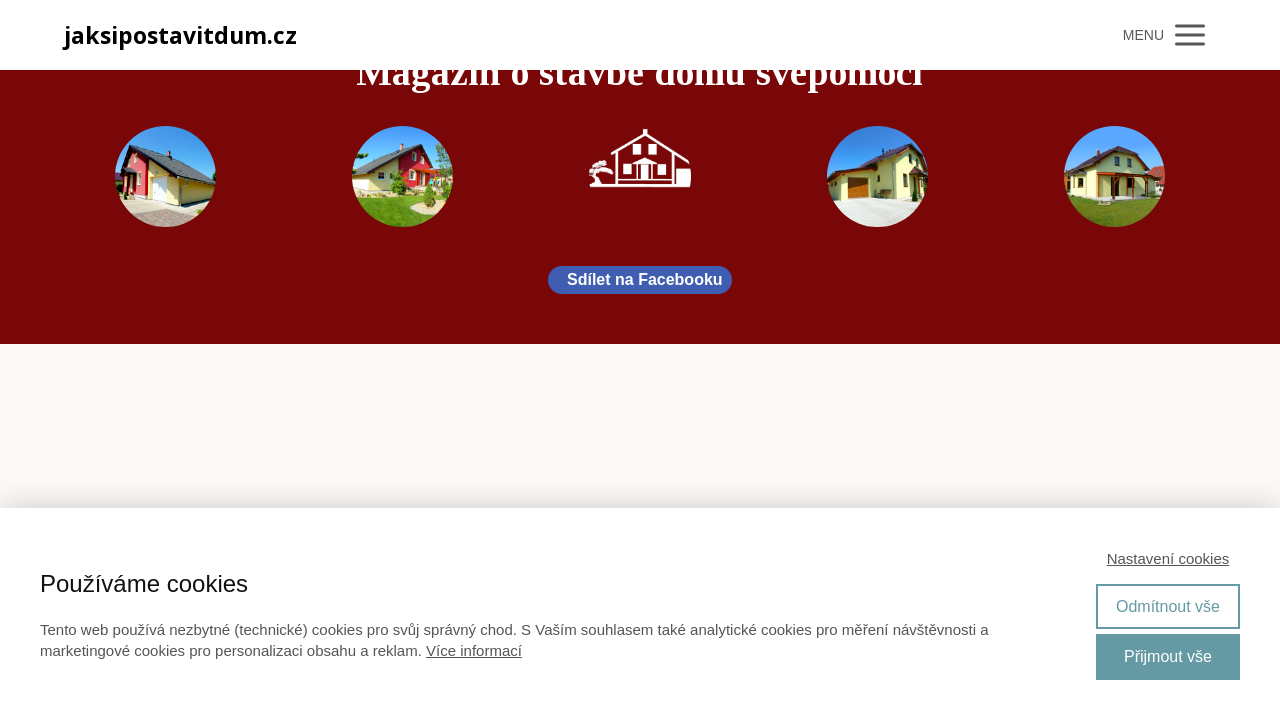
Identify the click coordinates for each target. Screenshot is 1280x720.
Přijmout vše (1168, 656)
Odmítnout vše (1168, 606)
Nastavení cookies (1168, 558)
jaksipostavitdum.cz (180, 35)
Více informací (474, 650)
